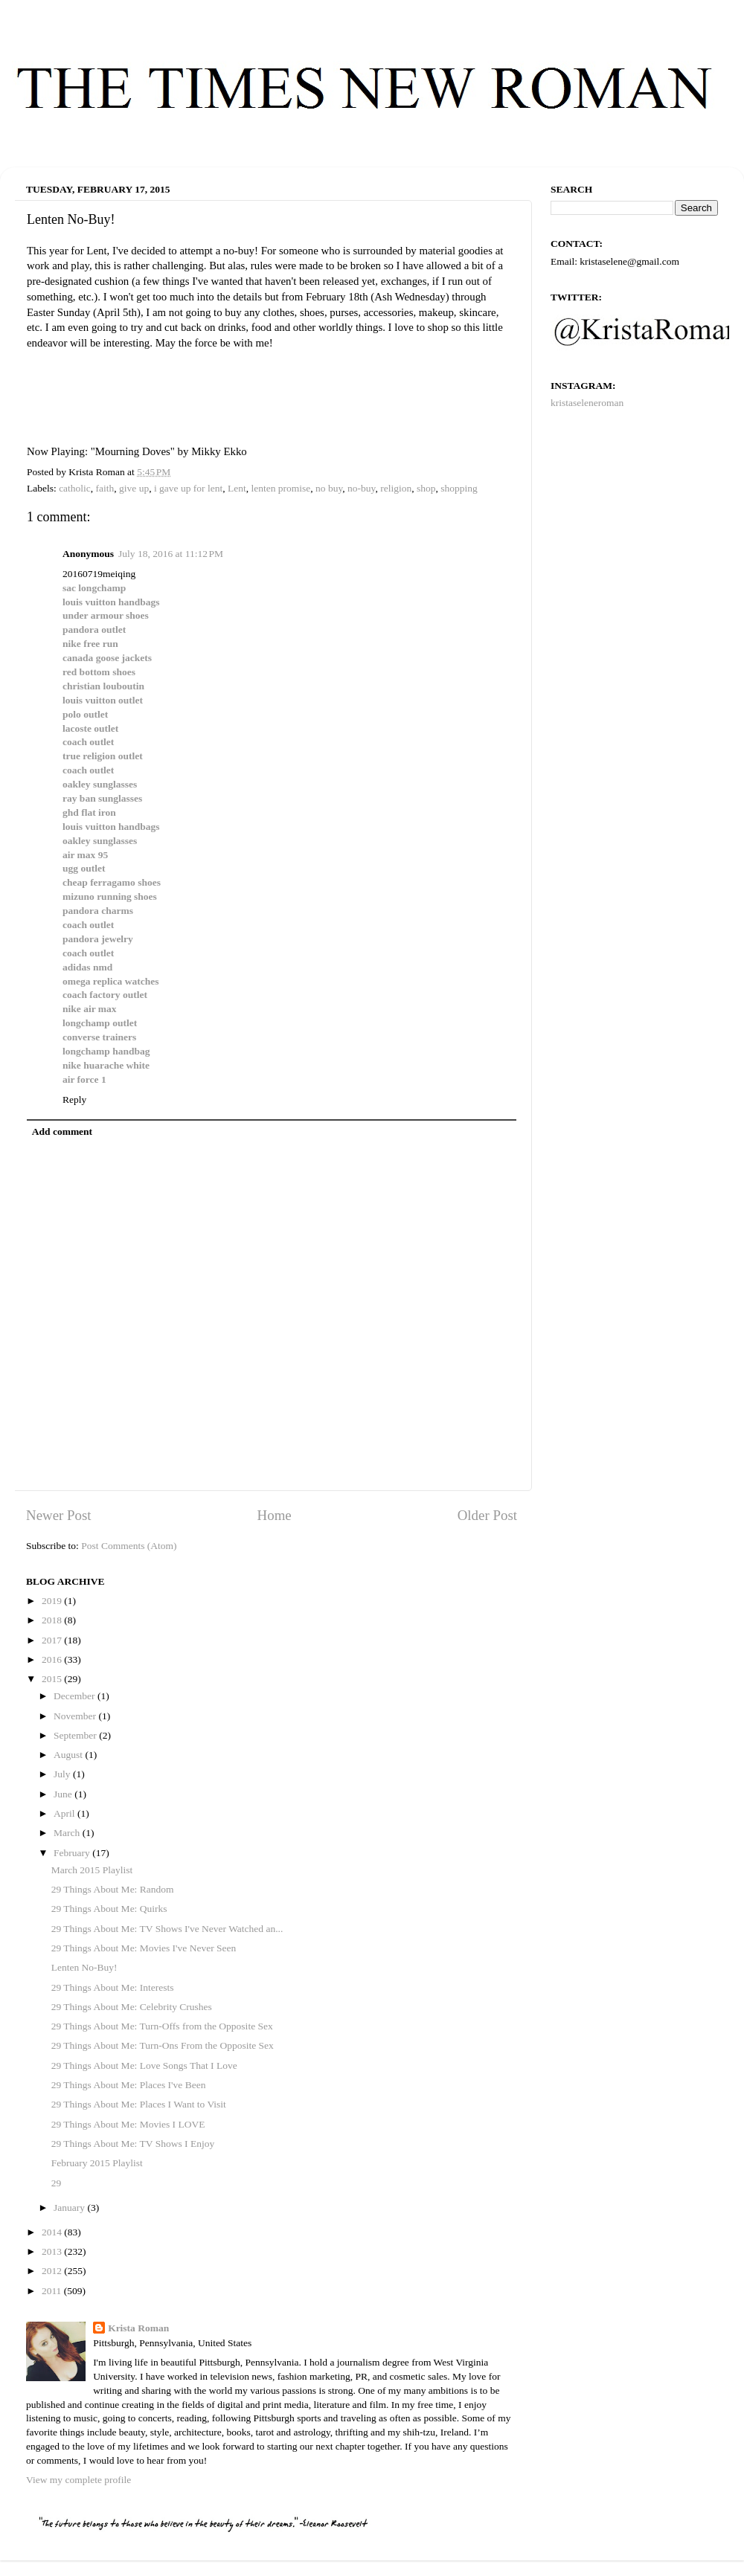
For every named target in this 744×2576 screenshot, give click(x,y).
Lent (237, 488)
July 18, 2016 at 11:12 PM (170, 553)
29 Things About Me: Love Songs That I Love (144, 2065)
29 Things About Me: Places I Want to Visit (138, 2104)
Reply (74, 1099)
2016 (53, 1659)
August (69, 1754)
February (73, 1852)
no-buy (361, 488)
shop (426, 488)
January (70, 2207)
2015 (53, 1678)
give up (134, 488)
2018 (53, 1620)
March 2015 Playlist (92, 1869)
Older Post (487, 1515)
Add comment (62, 1131)
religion (395, 488)
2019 (53, 1600)
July (63, 1774)
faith (105, 488)
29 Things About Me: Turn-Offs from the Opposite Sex (162, 2026)
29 (56, 2183)
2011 (53, 2290)
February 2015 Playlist (97, 2162)
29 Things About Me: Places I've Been (128, 2084)
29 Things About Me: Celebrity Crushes (131, 2006)
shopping (459, 488)
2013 (53, 2251)
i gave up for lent (188, 488)
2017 (53, 1640)
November (76, 1716)
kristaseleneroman (587, 402)
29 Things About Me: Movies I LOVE (128, 2124)
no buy (328, 488)
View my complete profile (78, 2479)
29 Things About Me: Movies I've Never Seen (144, 1948)
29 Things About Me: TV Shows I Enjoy (132, 2143)
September (76, 1735)
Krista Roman (138, 2328)
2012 (53, 2270)
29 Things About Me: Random (112, 1889)
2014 (53, 2232)
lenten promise (280, 488)
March (68, 1832)
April (65, 1813)
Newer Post (59, 1515)
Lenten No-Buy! (84, 1967)
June (64, 1794)
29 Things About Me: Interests (112, 1987)
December (75, 1695)
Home (274, 1515)
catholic (75, 488)
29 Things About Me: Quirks (109, 1908)
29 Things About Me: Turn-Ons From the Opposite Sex (162, 2045)
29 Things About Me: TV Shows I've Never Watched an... (167, 1928)
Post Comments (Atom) (128, 1545)
